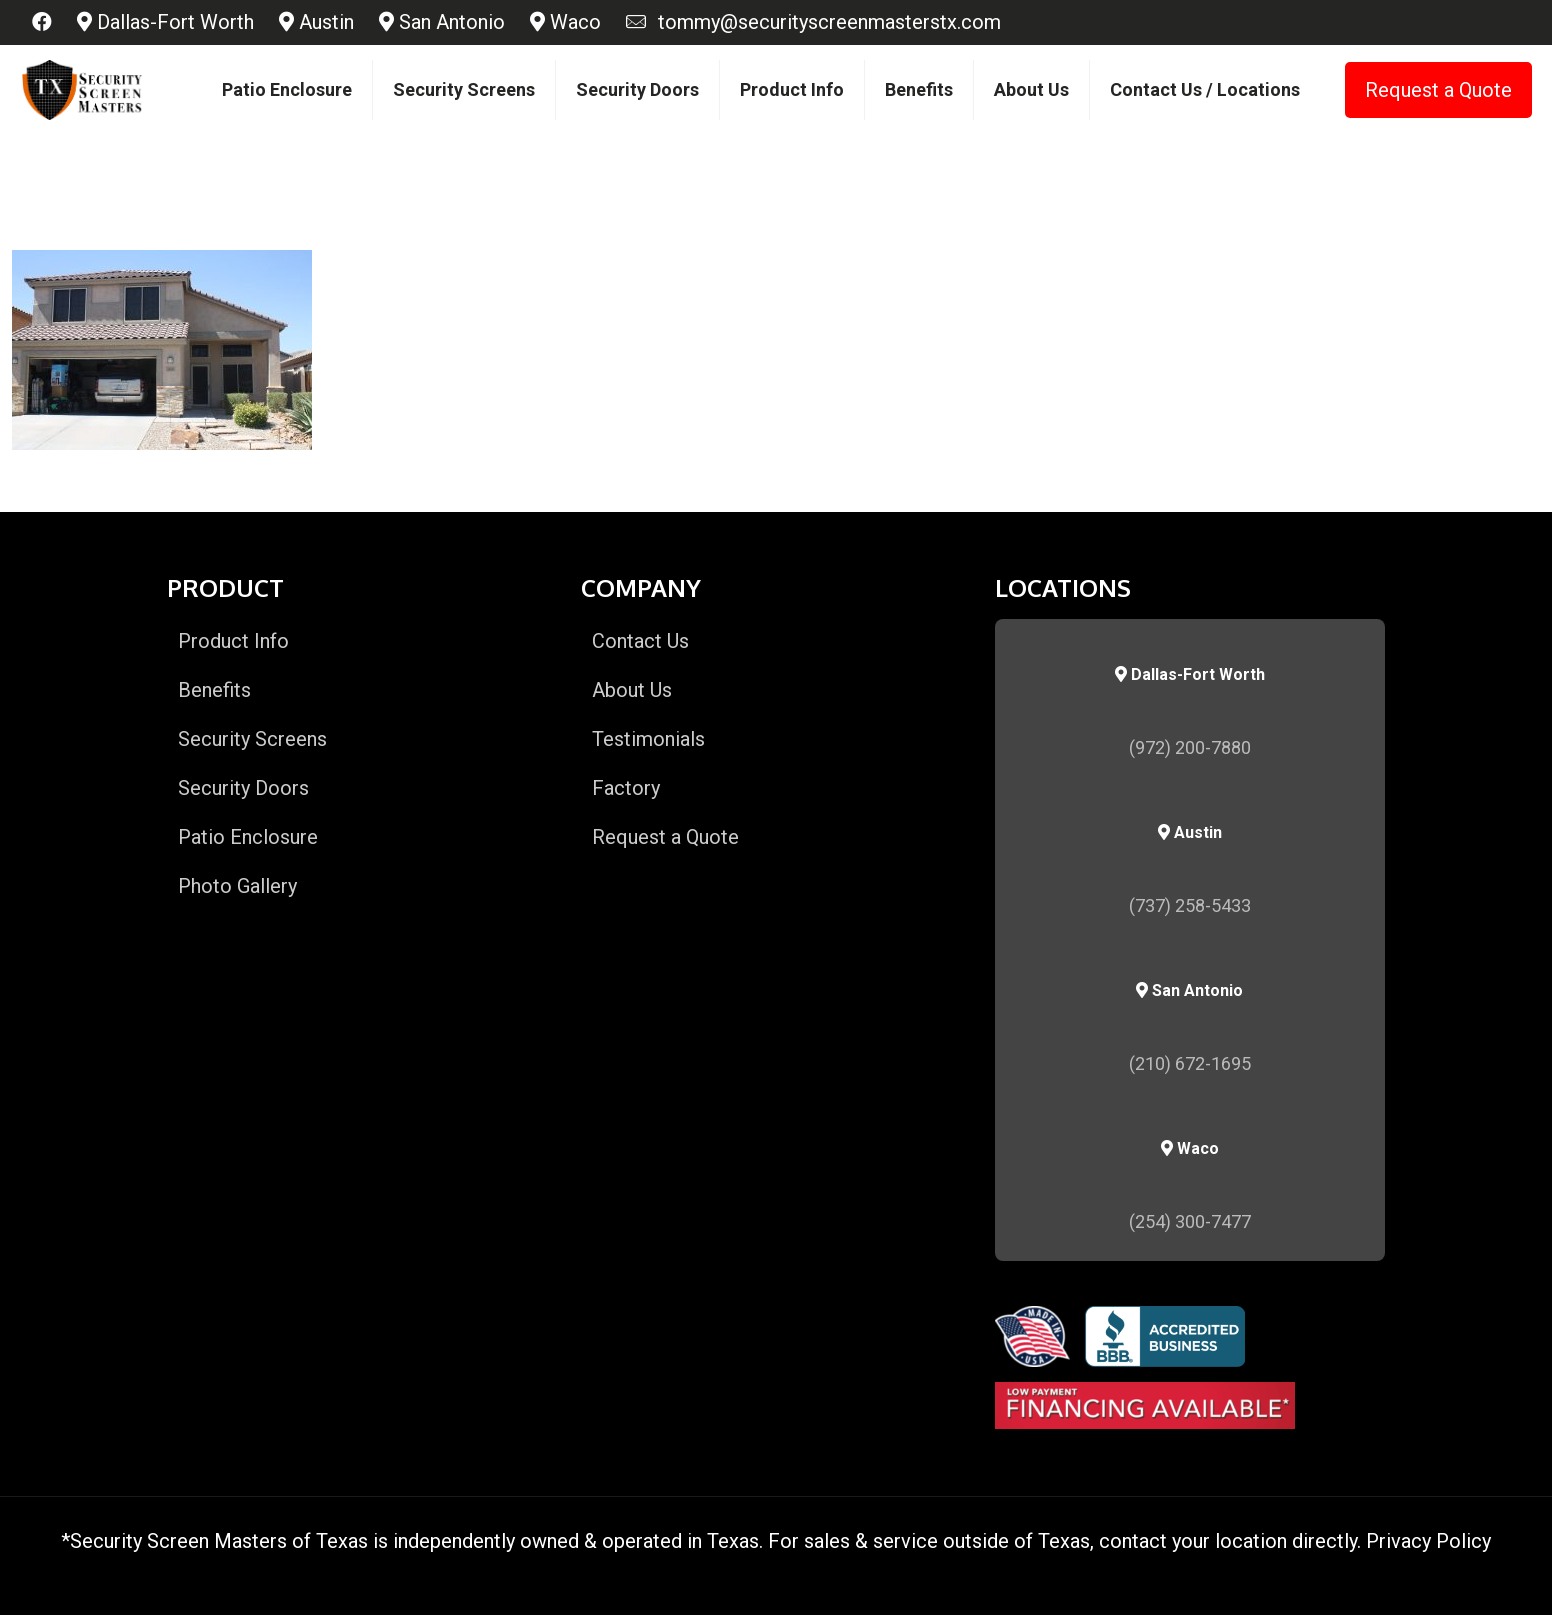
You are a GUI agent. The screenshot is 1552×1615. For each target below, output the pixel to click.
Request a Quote (1438, 90)
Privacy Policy (1428, 1541)
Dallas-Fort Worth (165, 22)
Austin (316, 22)
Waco (565, 22)
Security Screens (252, 739)
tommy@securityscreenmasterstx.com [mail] (824, 22)
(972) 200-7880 (1190, 747)
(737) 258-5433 (1190, 905)
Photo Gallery (237, 886)
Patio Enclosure (248, 837)
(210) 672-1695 (1190, 1063)
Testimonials (648, 739)
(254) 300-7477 (1190, 1221)
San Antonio (442, 22)
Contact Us (640, 641)
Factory (626, 788)
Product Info (233, 641)
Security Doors (243, 788)
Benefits (214, 690)
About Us (632, 690)
